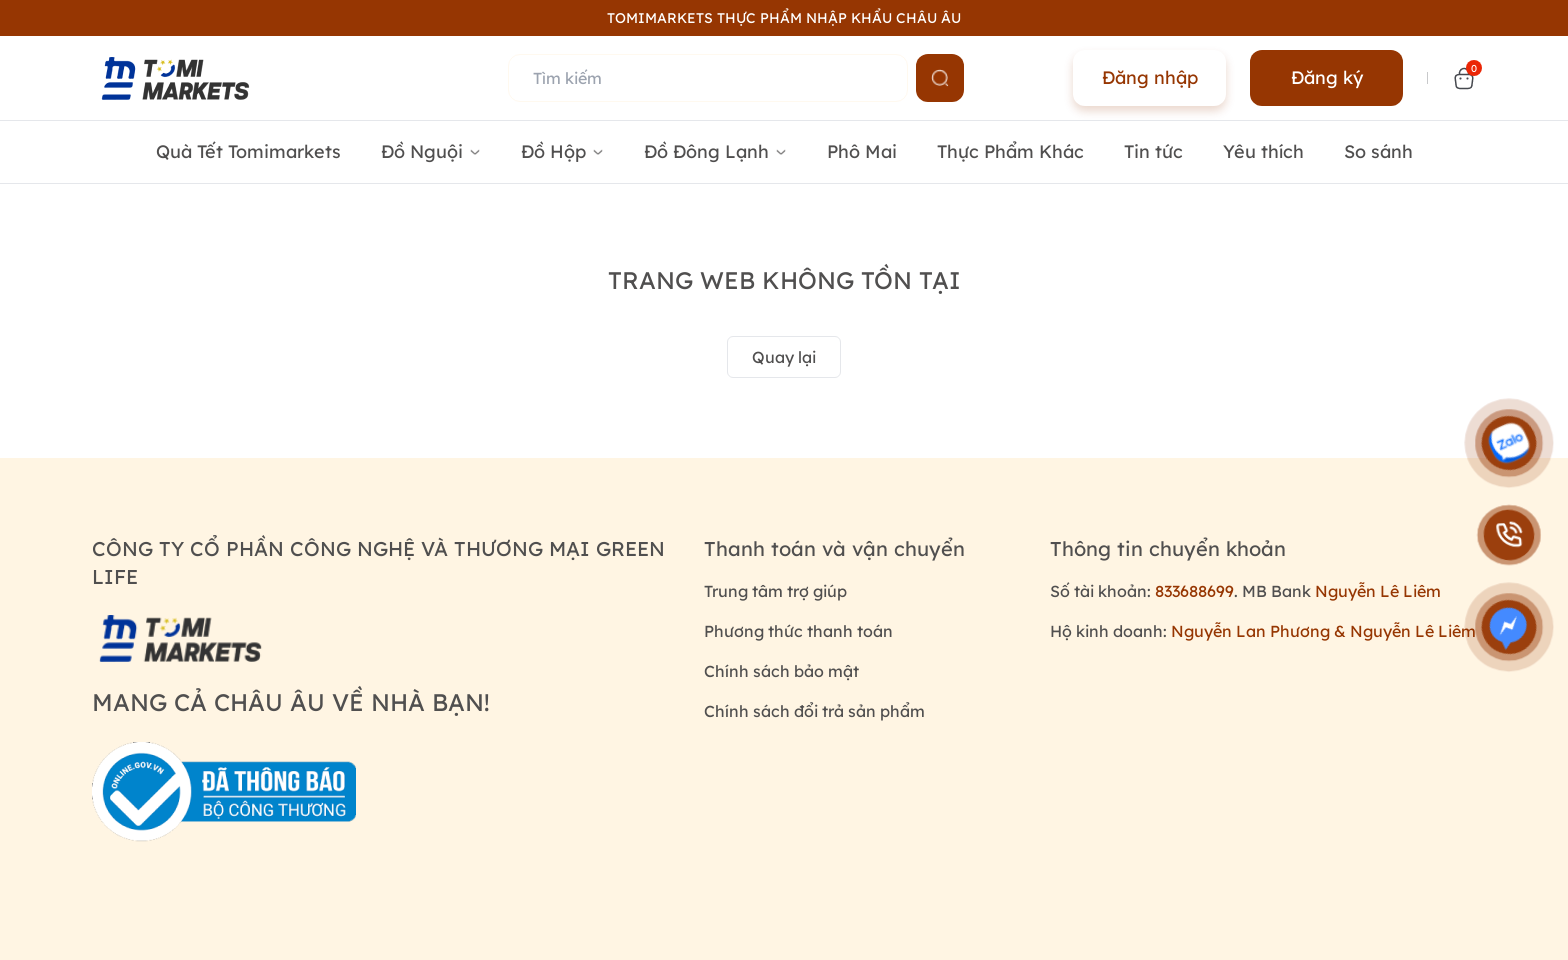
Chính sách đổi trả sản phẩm (814, 711)
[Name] (940, 78)
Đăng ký (1327, 77)
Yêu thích (1263, 151)
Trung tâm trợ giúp (775, 591)
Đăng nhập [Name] (1150, 77)
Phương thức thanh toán (798, 631)
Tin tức (1153, 151)
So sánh (1378, 151)
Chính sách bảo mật (781, 671)
